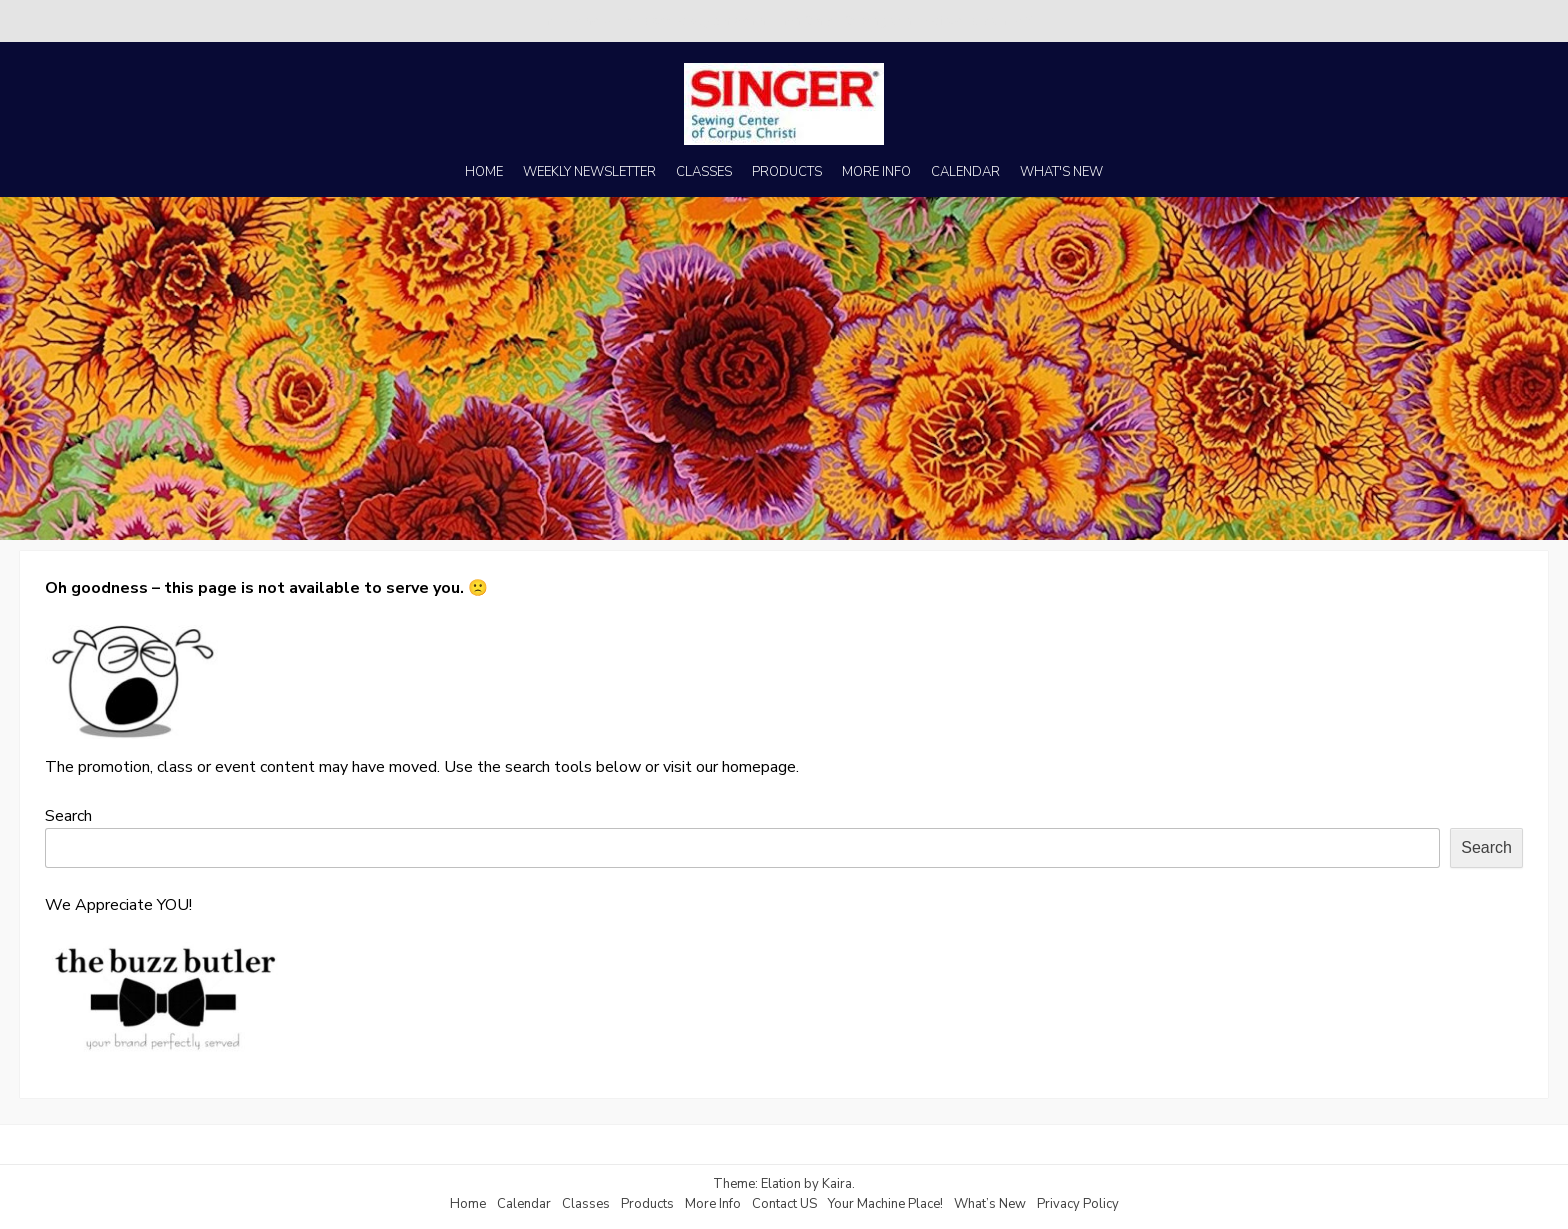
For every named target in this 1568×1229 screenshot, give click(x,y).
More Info (713, 1204)
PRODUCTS (787, 172)
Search (68, 816)
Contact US (784, 1204)
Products (647, 1204)
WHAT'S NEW (1061, 172)
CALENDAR (965, 172)
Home (468, 1204)
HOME (484, 172)
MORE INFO (876, 172)
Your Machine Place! (885, 1204)
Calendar (524, 1204)
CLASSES (704, 172)
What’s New (990, 1204)
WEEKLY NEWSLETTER (589, 172)
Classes (586, 1204)
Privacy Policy (1078, 1204)
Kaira (837, 1184)
